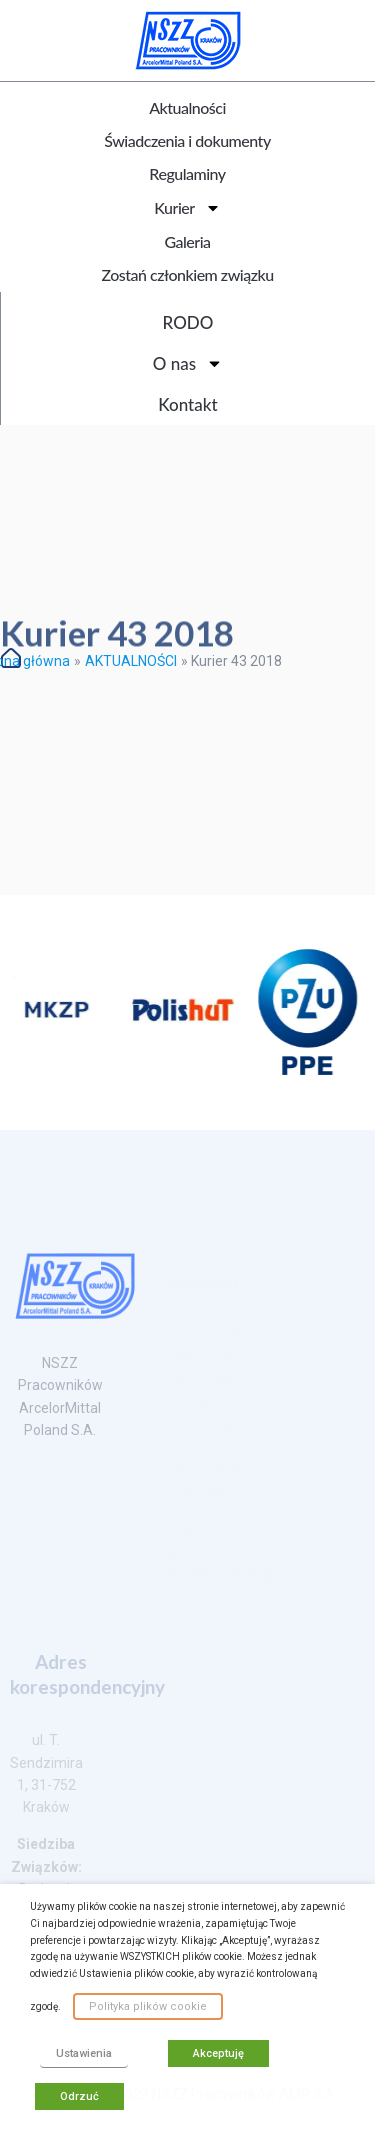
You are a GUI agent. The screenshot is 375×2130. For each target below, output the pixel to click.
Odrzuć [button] (79, 2096)
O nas (188, 363)
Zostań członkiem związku (187, 274)
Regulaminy (187, 173)
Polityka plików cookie (148, 2006)
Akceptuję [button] (218, 2053)
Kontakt (187, 404)
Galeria (187, 241)
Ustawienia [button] (84, 2053)
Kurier (187, 208)
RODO (188, 322)
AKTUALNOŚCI (131, 661)
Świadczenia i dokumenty (187, 140)
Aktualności (187, 107)
